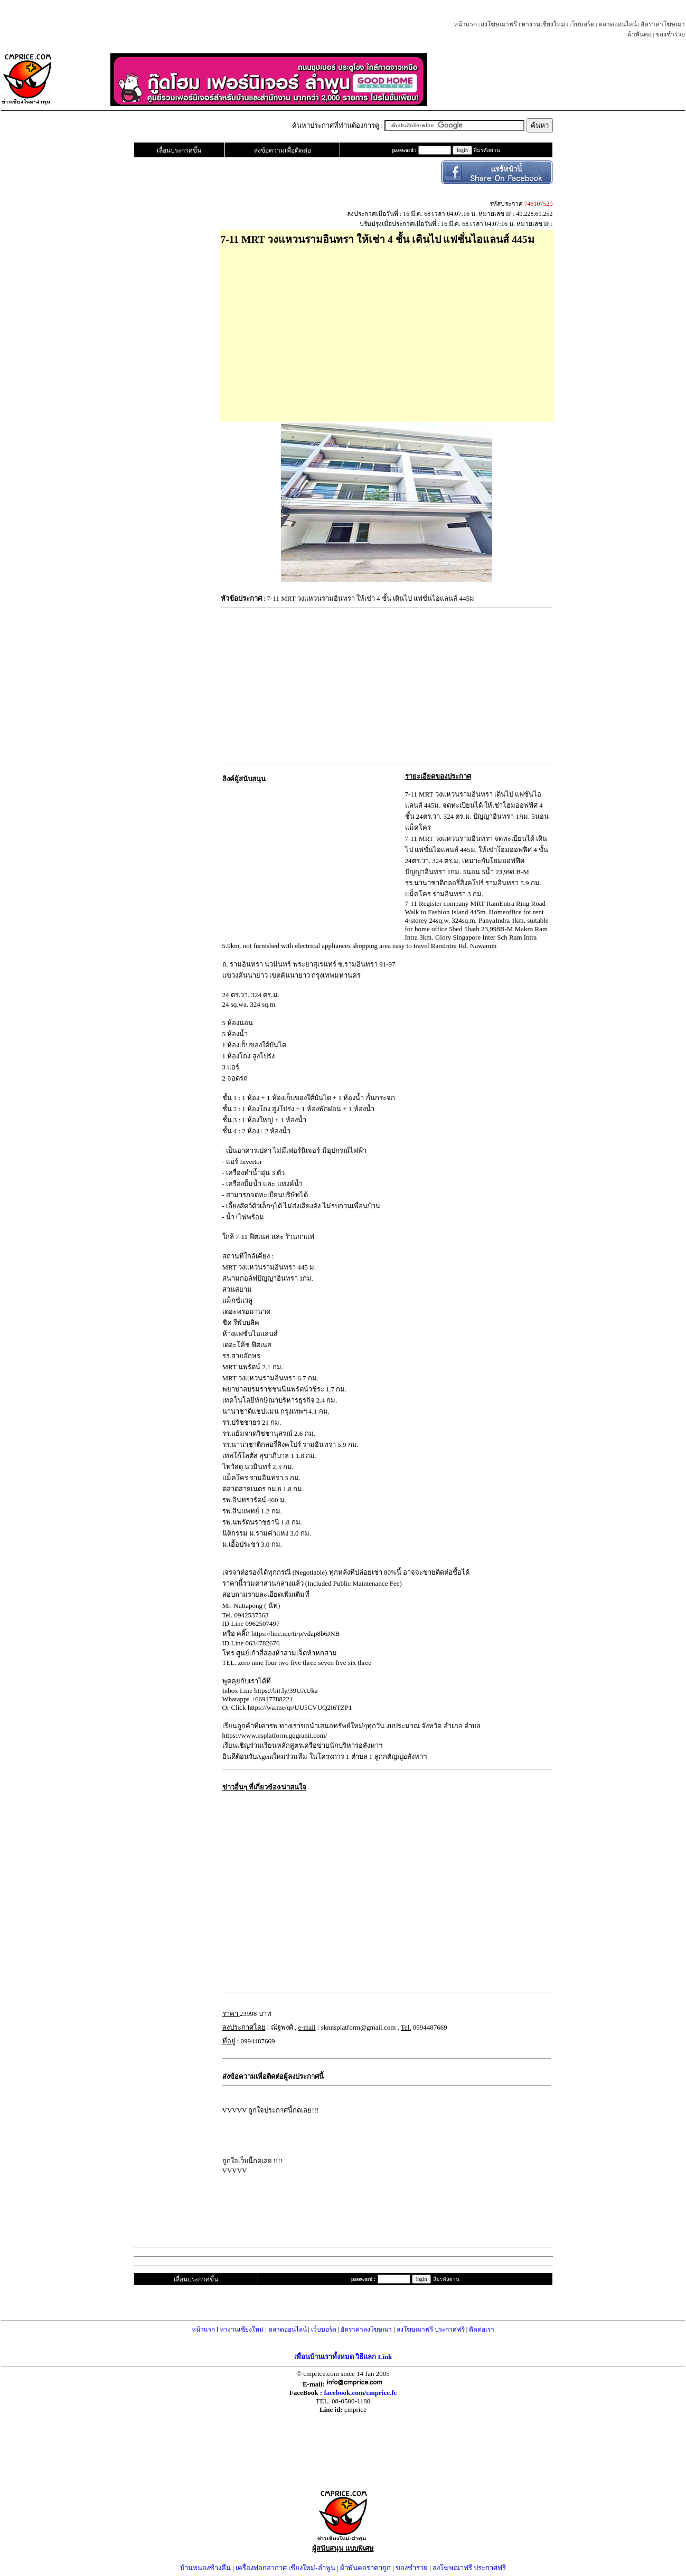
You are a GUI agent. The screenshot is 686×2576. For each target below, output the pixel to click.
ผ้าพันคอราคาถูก (365, 2568)
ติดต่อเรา (481, 2329)
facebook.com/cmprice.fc (360, 2393)
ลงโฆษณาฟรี (499, 24)
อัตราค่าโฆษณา (663, 24)
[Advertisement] (387, 330)
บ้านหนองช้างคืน (205, 2568)
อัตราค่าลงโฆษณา (366, 2329)
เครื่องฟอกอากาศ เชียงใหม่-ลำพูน (285, 2568)
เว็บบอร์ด (582, 24)
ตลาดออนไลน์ (617, 24)
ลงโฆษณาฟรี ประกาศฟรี (431, 2329)
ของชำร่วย (670, 34)
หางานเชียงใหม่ (543, 24)
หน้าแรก (465, 24)
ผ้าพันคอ (640, 34)
